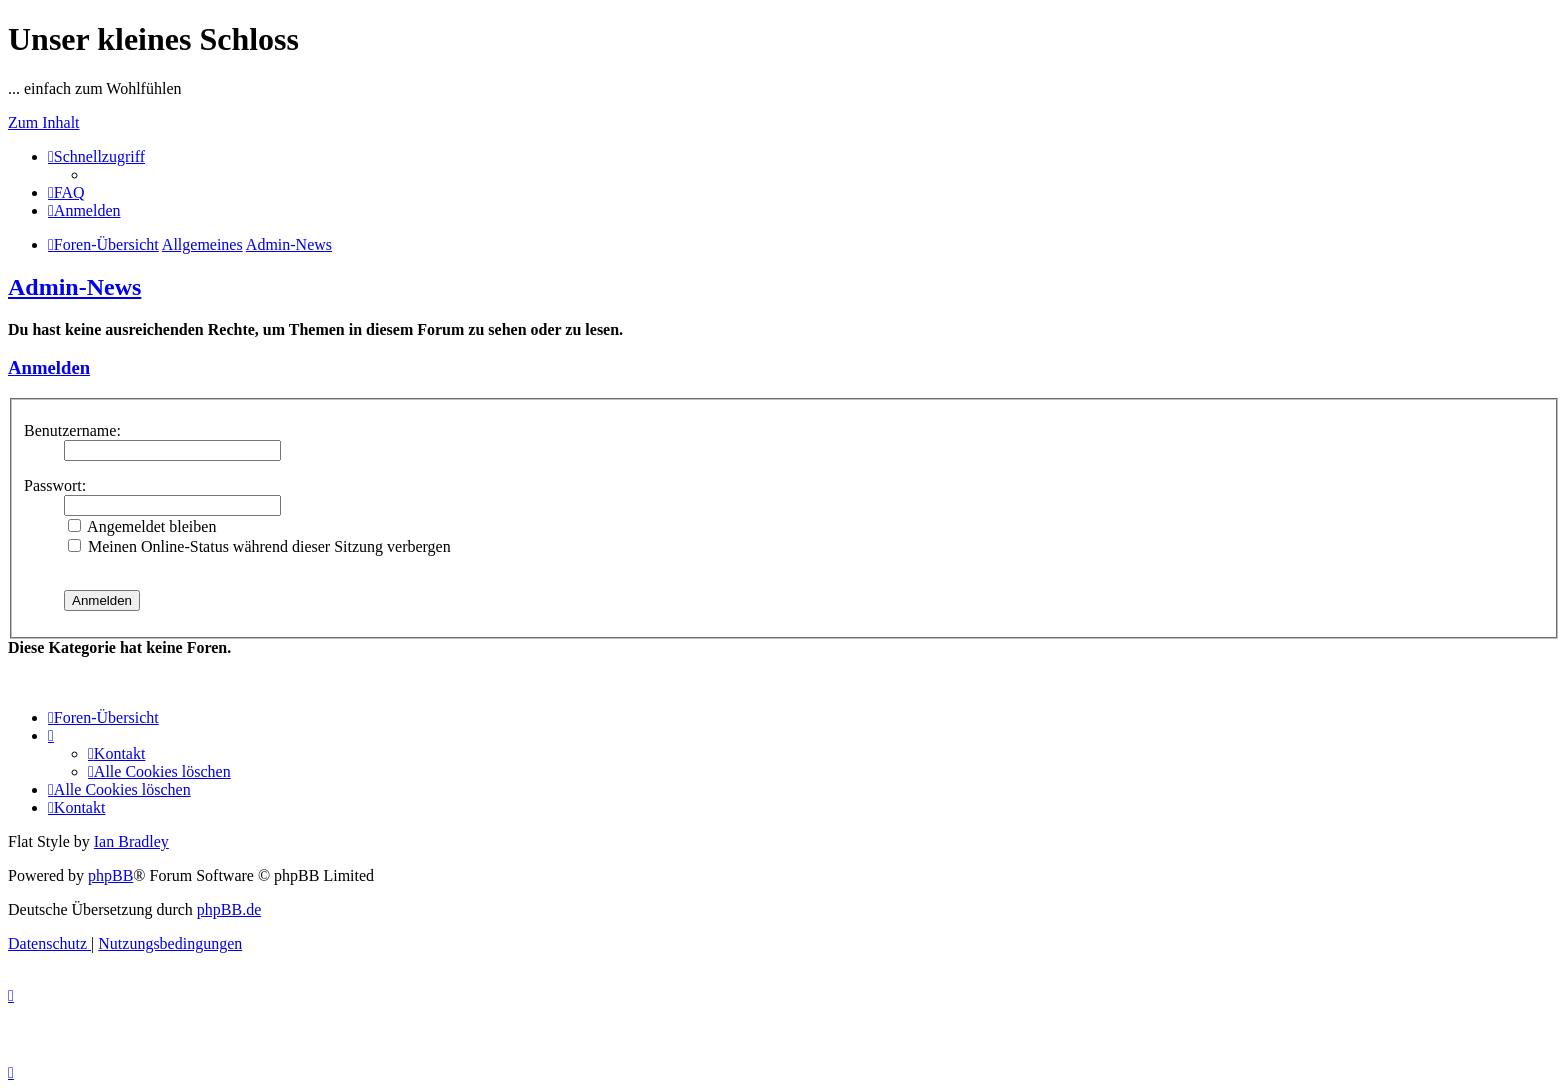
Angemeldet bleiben (142, 526)
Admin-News (74, 287)
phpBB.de (229, 909)
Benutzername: (72, 430)
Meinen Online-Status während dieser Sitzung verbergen (259, 546)
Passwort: (55, 485)
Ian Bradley (131, 841)
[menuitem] (66, 192)
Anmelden (49, 367)
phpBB (110, 875)
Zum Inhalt (44, 122)
